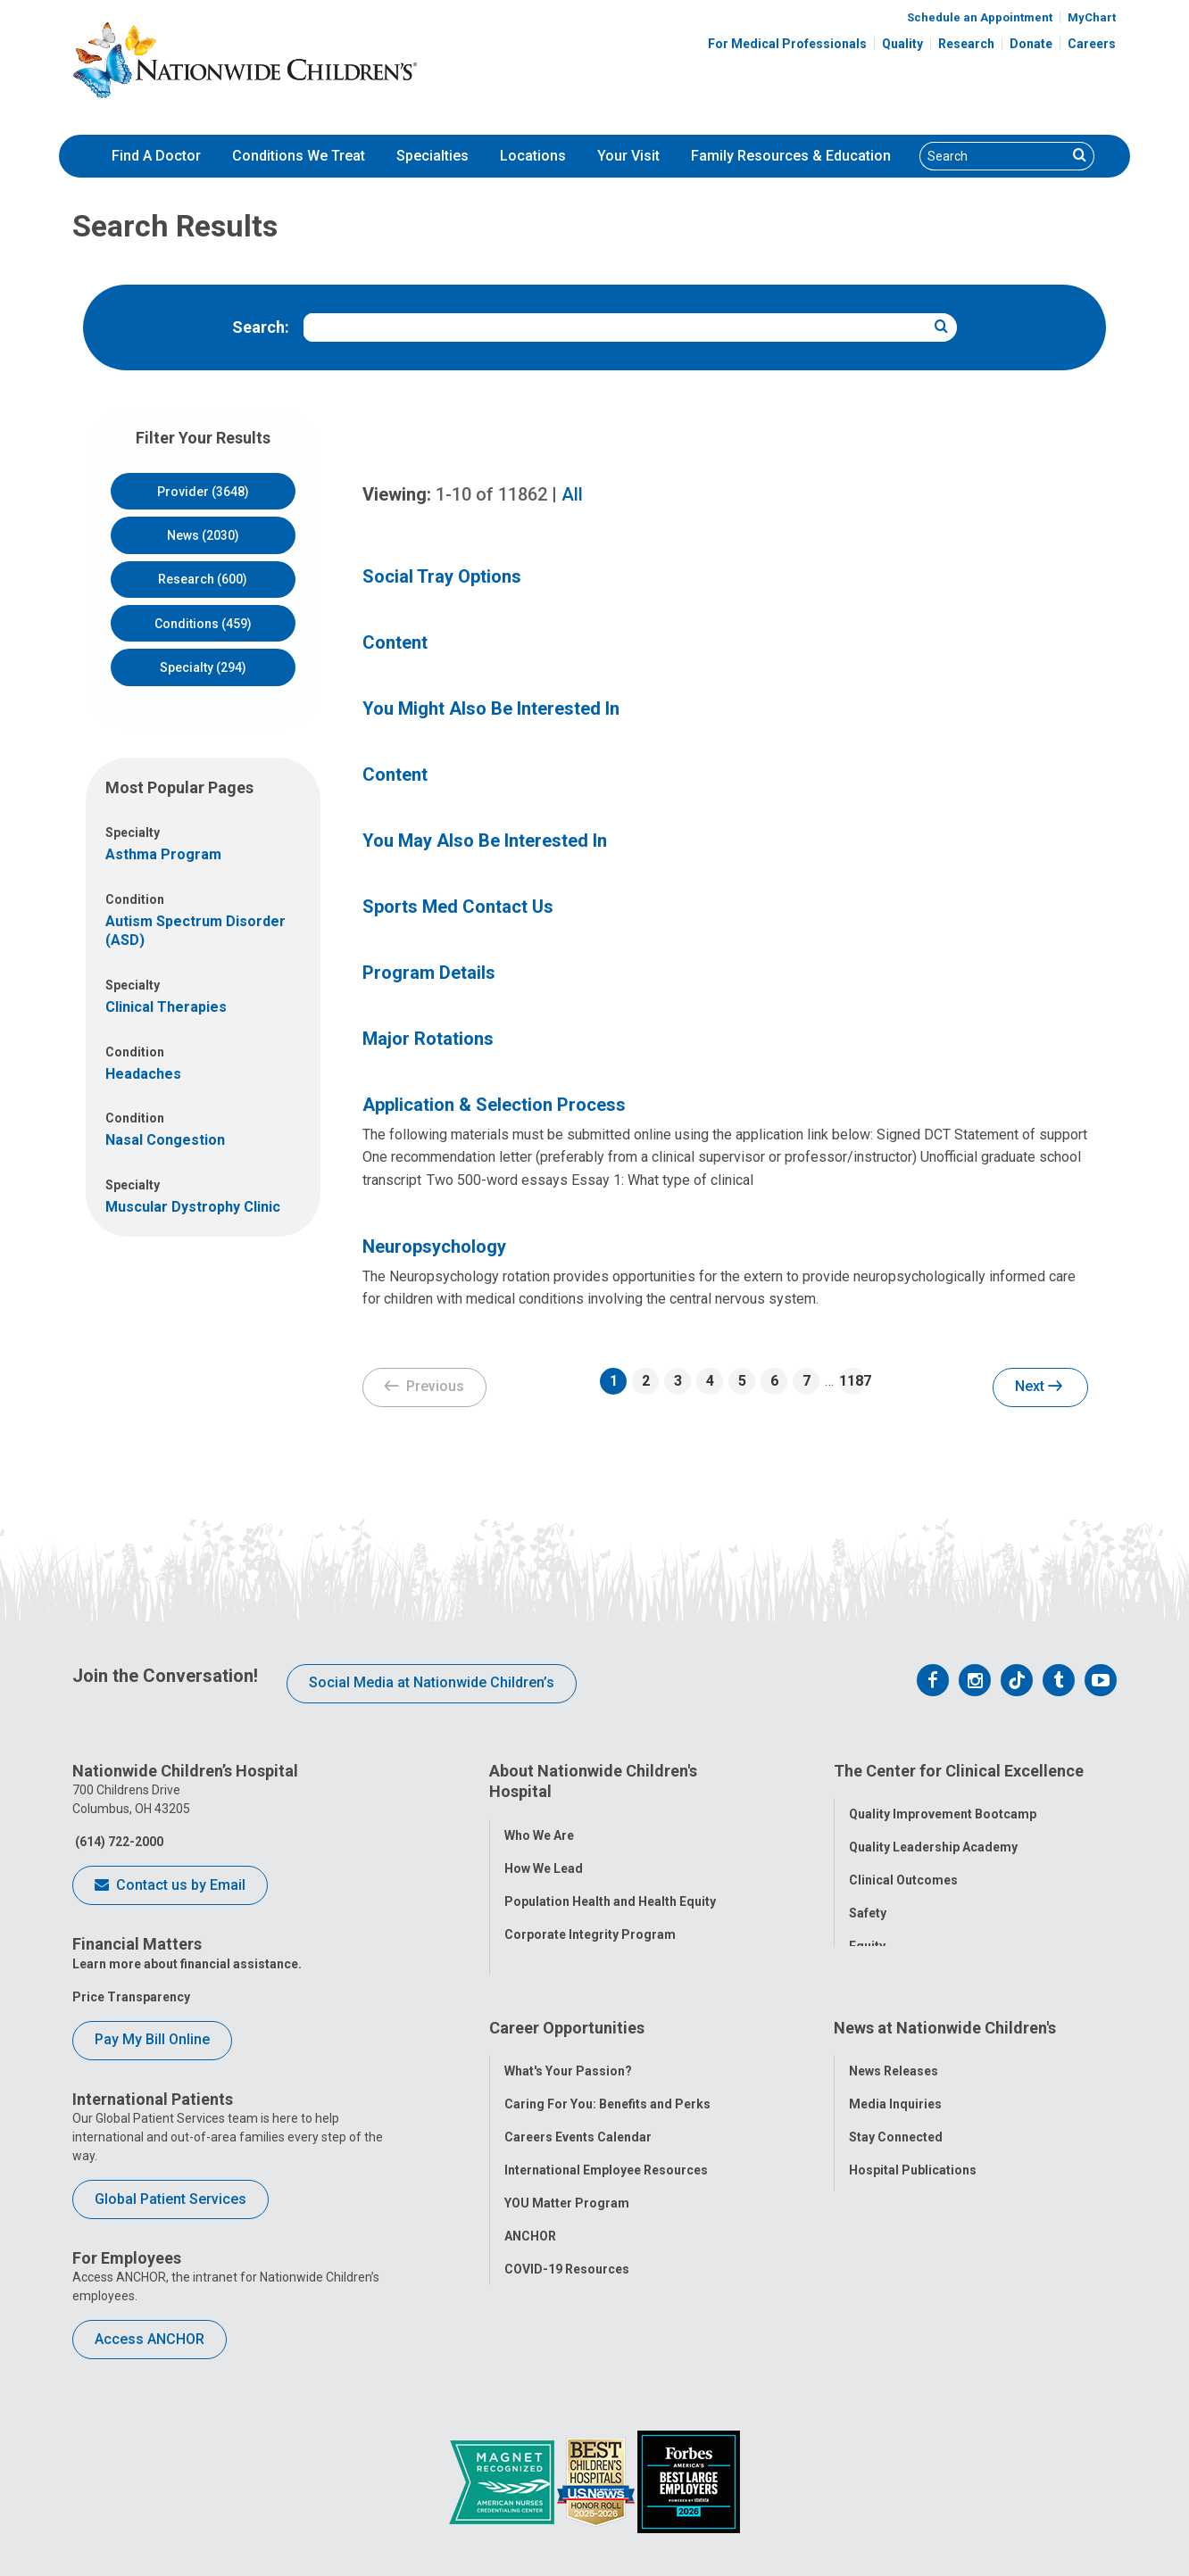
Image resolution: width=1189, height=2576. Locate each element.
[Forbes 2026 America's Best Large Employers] (688, 2480)
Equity (867, 1936)
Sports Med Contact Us (457, 906)
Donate (1031, 43)
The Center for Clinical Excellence (959, 1770)
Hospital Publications (913, 2132)
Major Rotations (428, 1038)
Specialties (432, 155)
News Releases (893, 2032)
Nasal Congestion (165, 1139)
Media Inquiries (895, 2065)
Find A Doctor (156, 155)
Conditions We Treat (298, 155)
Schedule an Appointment (979, 17)
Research (966, 43)
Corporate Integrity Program (590, 1924)
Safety (867, 1903)
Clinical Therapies (166, 1006)
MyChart (1092, 17)
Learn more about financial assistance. (187, 1964)
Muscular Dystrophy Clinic (192, 1206)
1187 (852, 1380)
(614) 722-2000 (117, 1842)
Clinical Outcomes (903, 1870)
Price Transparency (131, 1997)
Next (1038, 1387)
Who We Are (539, 1825)
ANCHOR (530, 2198)
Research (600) (202, 579)
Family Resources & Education (791, 155)
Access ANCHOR (149, 2339)
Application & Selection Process (494, 1104)
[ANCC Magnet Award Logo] (503, 2480)
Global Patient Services (170, 2199)
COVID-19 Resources (566, 2231)
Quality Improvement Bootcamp (942, 1804)
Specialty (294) (203, 667)
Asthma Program (163, 854)
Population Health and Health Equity (610, 1891)
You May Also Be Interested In (484, 840)
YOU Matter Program (566, 2165)
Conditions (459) (203, 624)
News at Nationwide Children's (945, 1999)
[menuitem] (156, 156)
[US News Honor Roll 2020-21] (597, 2480)
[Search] (993, 156)
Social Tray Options (441, 576)
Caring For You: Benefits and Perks (607, 2065)
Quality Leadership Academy (933, 1837)
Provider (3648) (203, 492)
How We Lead (543, 1858)
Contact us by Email (170, 1886)
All (572, 494)
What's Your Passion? (568, 2032)
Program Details (428, 972)
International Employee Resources (606, 2132)
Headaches (143, 1073)
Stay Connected (896, 2098)
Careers (1092, 43)
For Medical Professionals (787, 43)
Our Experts (883, 2165)
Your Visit (628, 155)
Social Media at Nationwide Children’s (431, 1682)
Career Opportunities (566, 1999)
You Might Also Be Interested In (490, 708)
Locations (533, 155)
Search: (260, 327)
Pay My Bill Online (152, 2039)
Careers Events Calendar (578, 2098)
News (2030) (203, 535)
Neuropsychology (434, 1246)
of (491, 494)
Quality (902, 43)
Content (395, 642)
